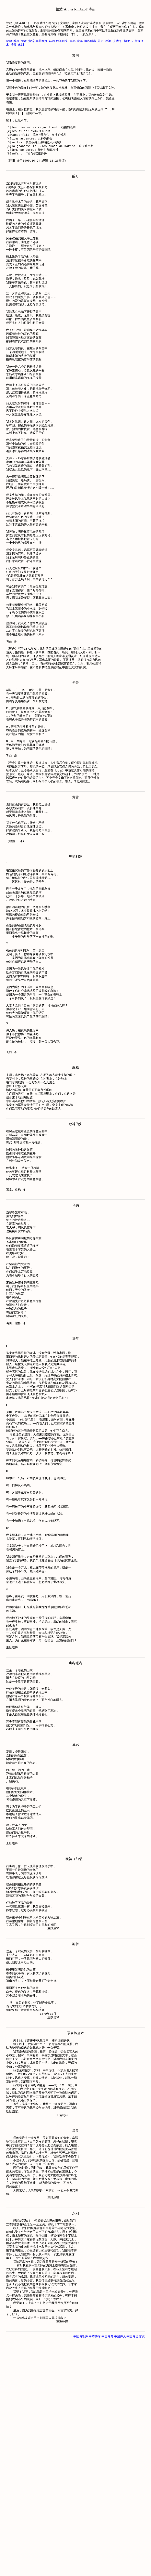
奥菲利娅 (41, 41)
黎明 (9, 41)
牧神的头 (62, 41)
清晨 (14, 44)
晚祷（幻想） (114, 41)
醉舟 (16, 41)
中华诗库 (95, 2567)
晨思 (100, 41)
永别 (21, 44)
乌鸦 (73, 41)
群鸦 (52, 41)
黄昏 (31, 41)
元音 (24, 41)
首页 (142, 2567)
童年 (80, 41)
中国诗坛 (132, 2567)
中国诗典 (107, 2567)
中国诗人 (120, 2567)
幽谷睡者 (90, 41)
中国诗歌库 (80, 2567)
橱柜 (127, 41)
